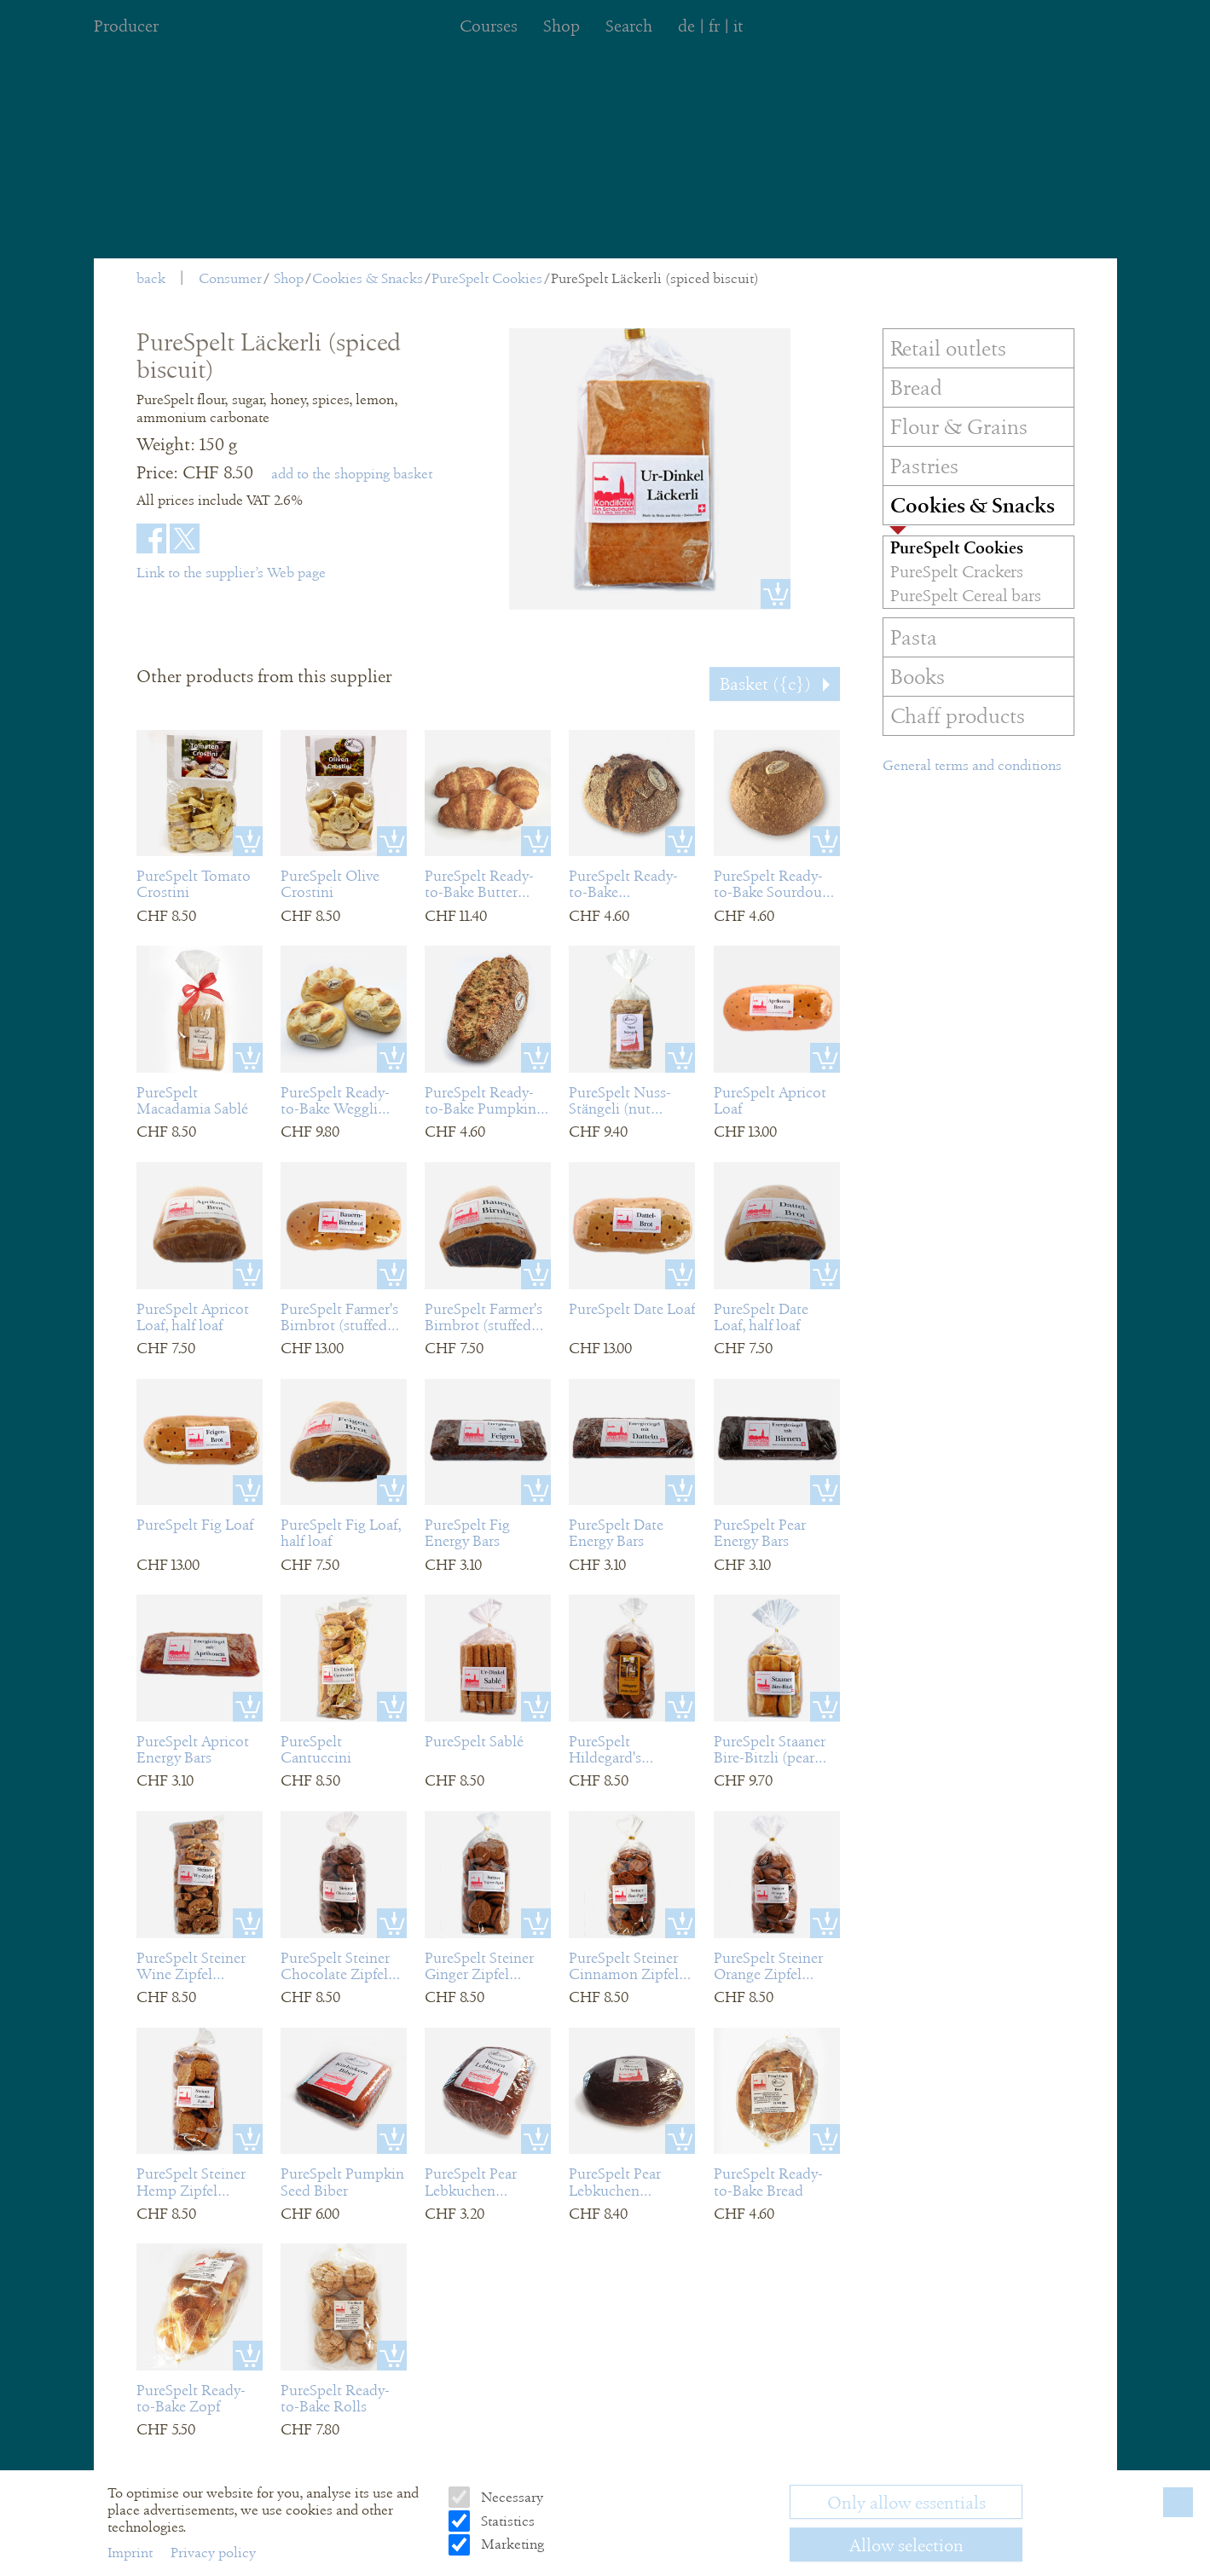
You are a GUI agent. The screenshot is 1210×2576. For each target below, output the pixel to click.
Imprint (131, 2552)
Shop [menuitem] (561, 26)
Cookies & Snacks (367, 278)
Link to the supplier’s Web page (231, 572)
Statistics (506, 2521)
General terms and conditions (972, 765)
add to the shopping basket (351, 474)
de (686, 26)
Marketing (511, 2544)
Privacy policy (213, 2552)
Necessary (510, 2497)
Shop (289, 278)
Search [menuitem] (628, 26)
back (150, 278)
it (738, 26)
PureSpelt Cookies (486, 278)
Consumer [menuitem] (230, 278)
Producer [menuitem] (126, 26)
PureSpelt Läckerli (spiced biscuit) (655, 278)
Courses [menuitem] (489, 26)
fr (714, 26)
